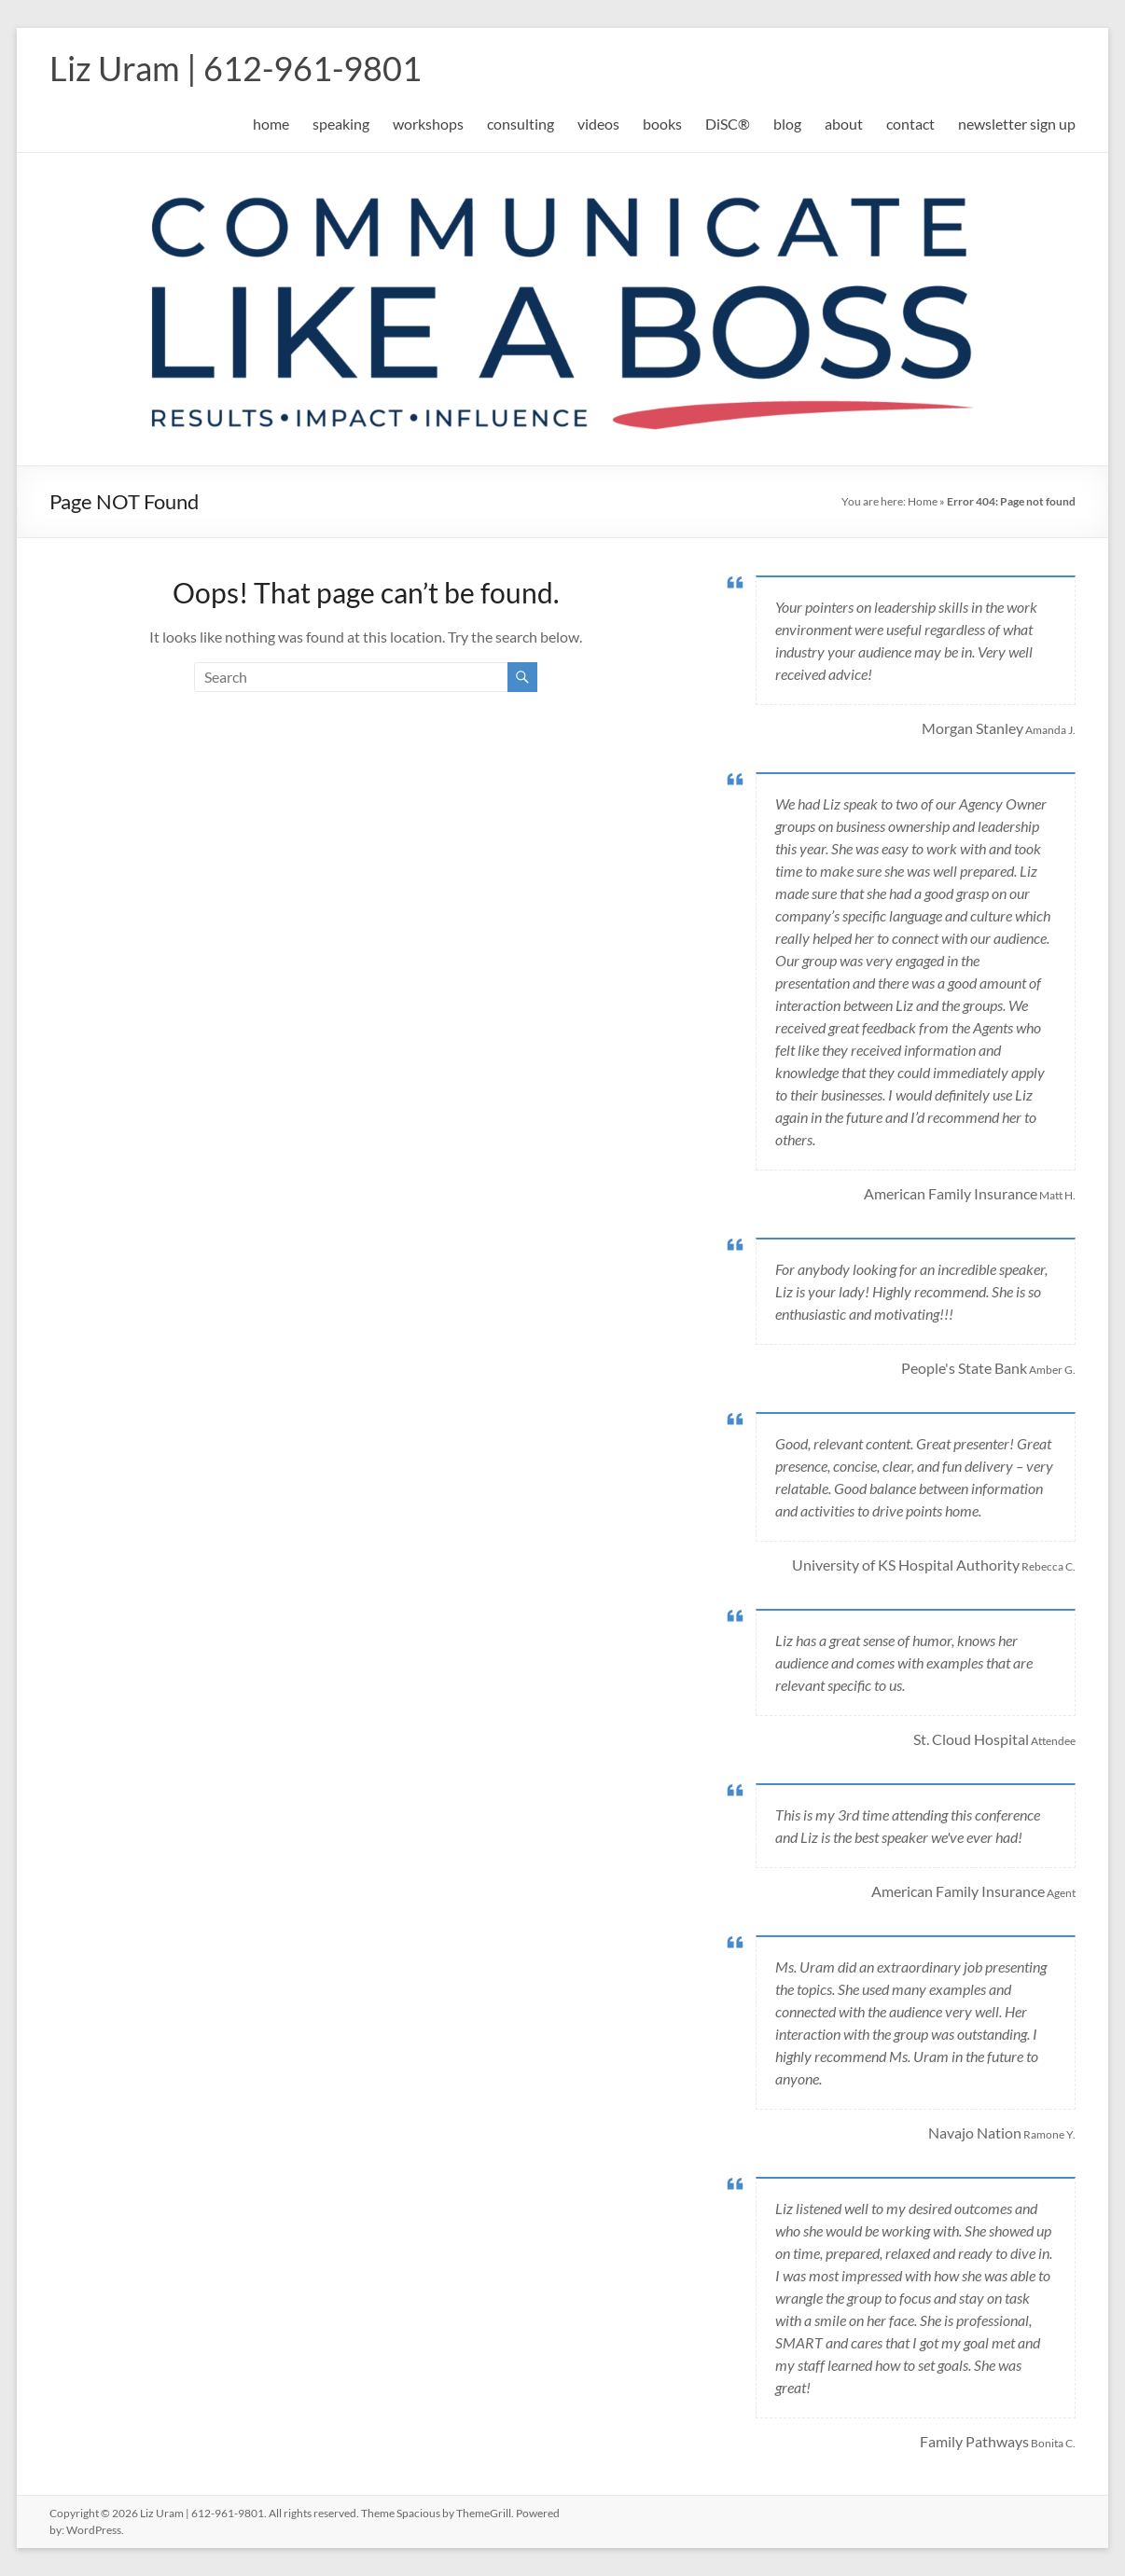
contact (910, 123)
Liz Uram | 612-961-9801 (235, 68)
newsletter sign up (1017, 123)
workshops (428, 123)
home (271, 123)
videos (598, 123)
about (844, 123)
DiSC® (727, 123)
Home (923, 501)
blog (787, 123)
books (662, 123)
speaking (340, 123)
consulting (520, 123)
